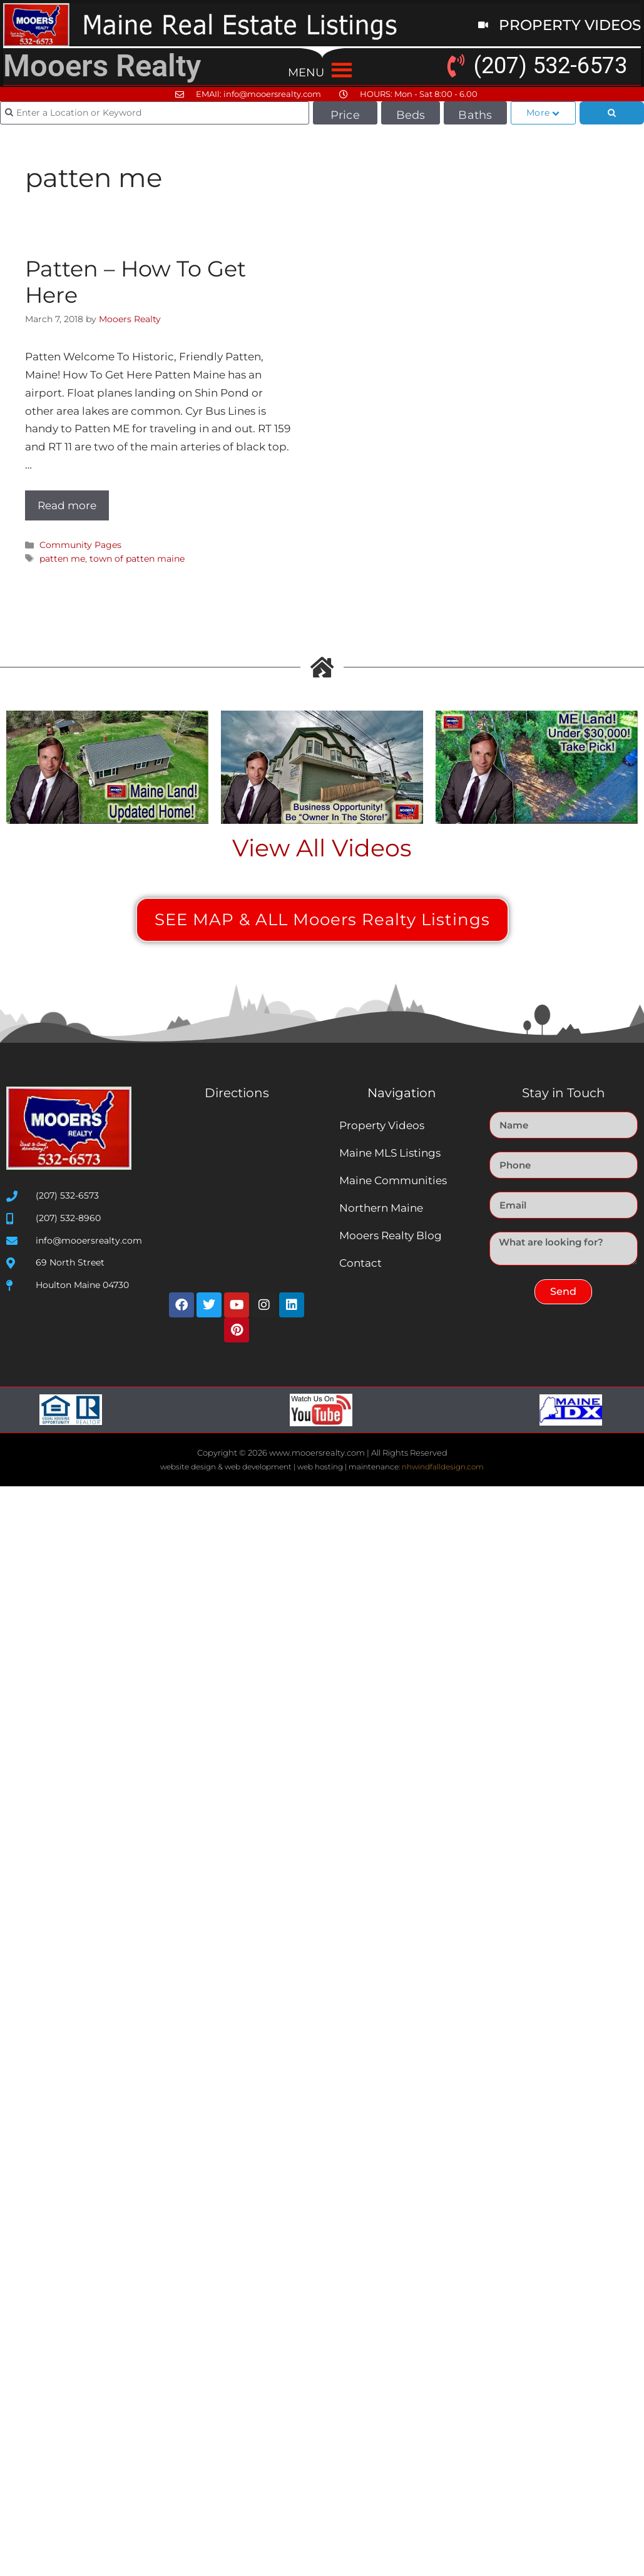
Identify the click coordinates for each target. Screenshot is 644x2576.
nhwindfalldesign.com (443, 1466)
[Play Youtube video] (107, 767)
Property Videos (381, 1125)
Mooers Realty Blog (390, 1235)
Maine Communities (393, 1180)
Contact (360, 1263)
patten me (62, 558)
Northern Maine (381, 1208)
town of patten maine (137, 558)
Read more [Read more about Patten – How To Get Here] (67, 505)
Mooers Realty (102, 66)
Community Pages (80, 544)
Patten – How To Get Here (135, 281)
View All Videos (322, 848)
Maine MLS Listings (390, 1153)
